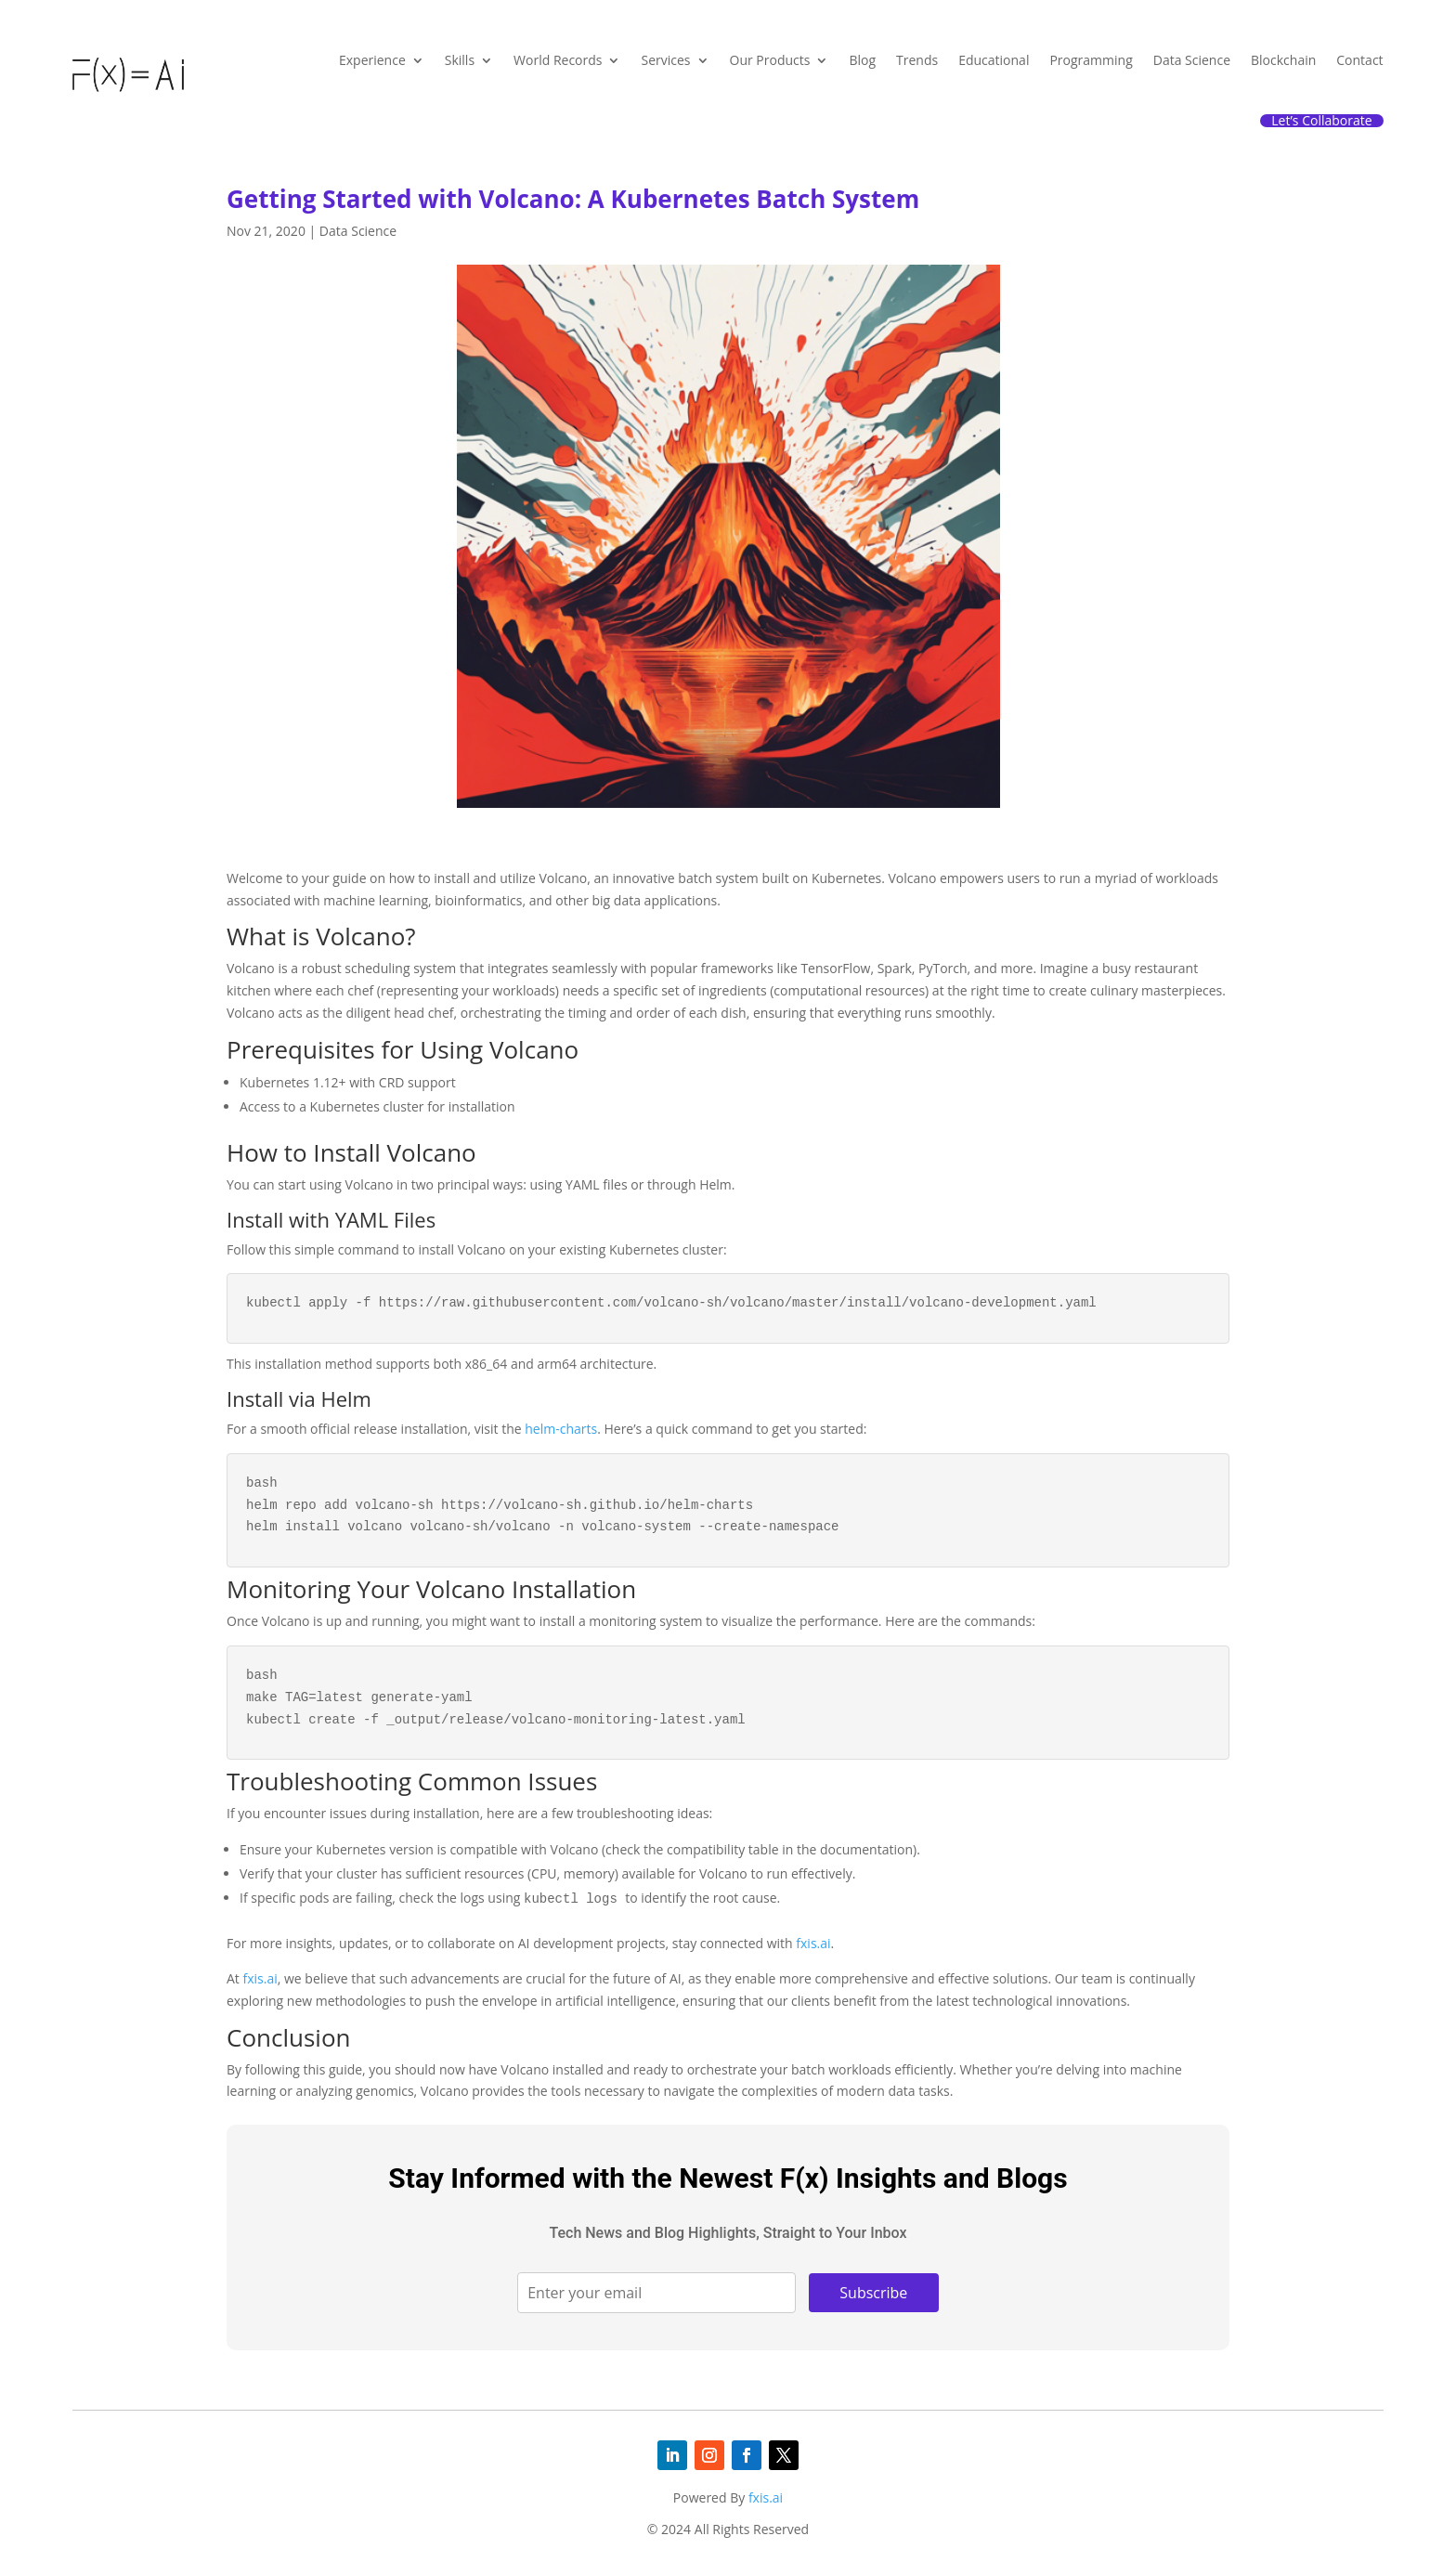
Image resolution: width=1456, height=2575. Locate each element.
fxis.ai (813, 1943)
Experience (372, 60)
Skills (459, 60)
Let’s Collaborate (1321, 120)
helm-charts (561, 1428)
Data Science (1191, 60)
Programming (1090, 60)
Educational (993, 60)
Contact (1359, 60)
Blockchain (1283, 60)
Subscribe (873, 2292)
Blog (862, 60)
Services (665, 60)
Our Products (770, 60)
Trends (917, 60)
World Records (558, 60)
